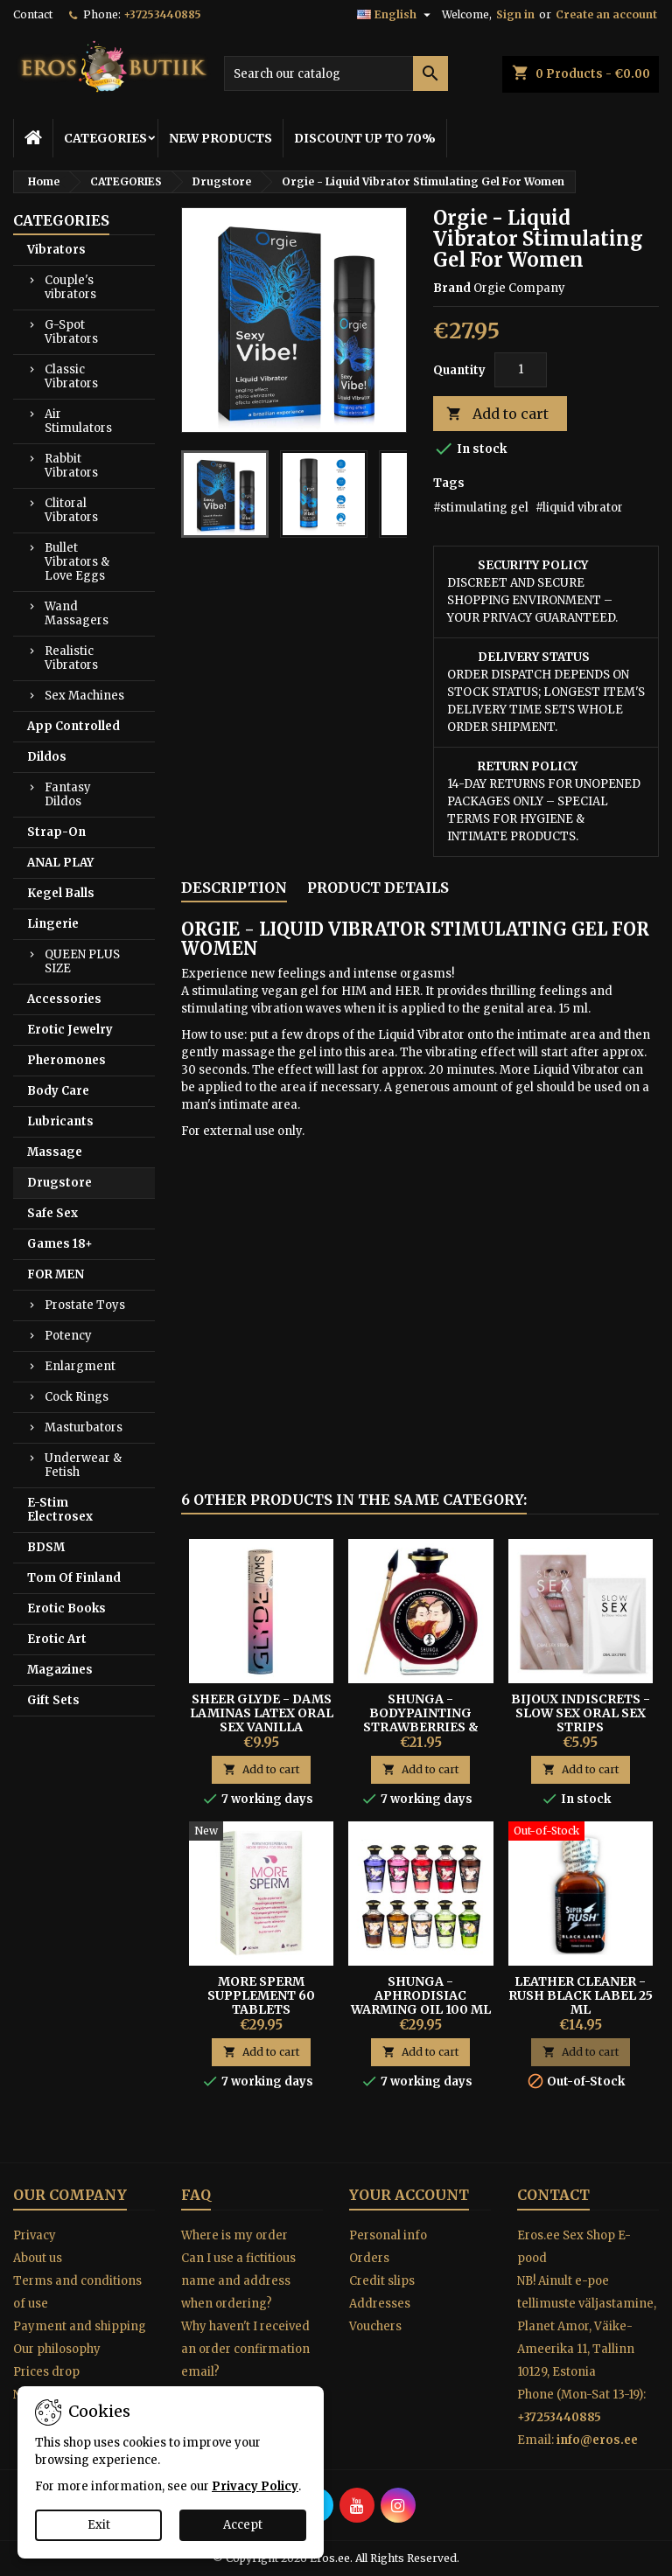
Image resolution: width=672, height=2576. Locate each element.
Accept (242, 2524)
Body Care (58, 1090)
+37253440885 (162, 14)
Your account (409, 2195)
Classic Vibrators (71, 376)
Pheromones (66, 1060)
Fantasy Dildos (68, 794)
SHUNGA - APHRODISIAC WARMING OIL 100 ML (421, 1995)
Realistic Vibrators (71, 658)
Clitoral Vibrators (71, 510)
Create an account (606, 14)
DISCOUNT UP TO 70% (365, 138)
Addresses (379, 2303)
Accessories (64, 999)
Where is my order (234, 2235)
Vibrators (56, 249)
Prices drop (46, 2371)
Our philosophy (57, 2349)
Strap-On (56, 832)
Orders (369, 2258)
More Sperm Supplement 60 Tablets (261, 1995)
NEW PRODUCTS (220, 138)
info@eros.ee (597, 2440)
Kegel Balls (60, 893)
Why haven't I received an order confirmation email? (245, 2349)
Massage (54, 1152)
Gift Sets (53, 1700)
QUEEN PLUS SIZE (82, 961)
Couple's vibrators (70, 287)
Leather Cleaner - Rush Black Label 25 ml (580, 1995)
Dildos (46, 756)
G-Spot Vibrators (71, 331)
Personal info (388, 2235)
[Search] (336, 73)
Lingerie (53, 923)
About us (37, 2258)
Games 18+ (60, 1243)
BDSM (46, 1547)
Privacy (34, 2235)
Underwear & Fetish (83, 1465)
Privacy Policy (255, 2486)
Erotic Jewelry (70, 1029)
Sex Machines (84, 695)
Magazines (60, 1669)
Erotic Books (66, 1608)
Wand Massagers (76, 613)
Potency (68, 1335)
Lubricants (60, 1121)
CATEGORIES (105, 138)
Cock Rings (76, 1396)
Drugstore (59, 1182)
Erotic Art (57, 1639)
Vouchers (375, 2326)
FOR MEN (55, 1274)
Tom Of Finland (74, 1577)
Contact (32, 14)
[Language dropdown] (396, 15)
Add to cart (497, 414)
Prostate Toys (85, 1305)
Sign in (515, 14)
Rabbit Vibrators (71, 465)
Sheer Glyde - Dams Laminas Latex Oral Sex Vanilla (261, 1713)
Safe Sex (52, 1213)
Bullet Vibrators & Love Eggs (77, 561)
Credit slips (382, 2280)
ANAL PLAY (60, 862)
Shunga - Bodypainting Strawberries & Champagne (421, 1720)
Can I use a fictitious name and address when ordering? (238, 2281)
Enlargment (80, 1366)
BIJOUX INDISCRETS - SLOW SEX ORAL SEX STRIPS (580, 1713)
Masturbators (83, 1427)
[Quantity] (520, 369)
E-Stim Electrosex (60, 1509)
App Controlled (73, 726)
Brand (452, 288)
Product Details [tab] (378, 887)
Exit (99, 2524)
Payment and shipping (79, 2326)
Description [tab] (234, 887)
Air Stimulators (78, 421)
